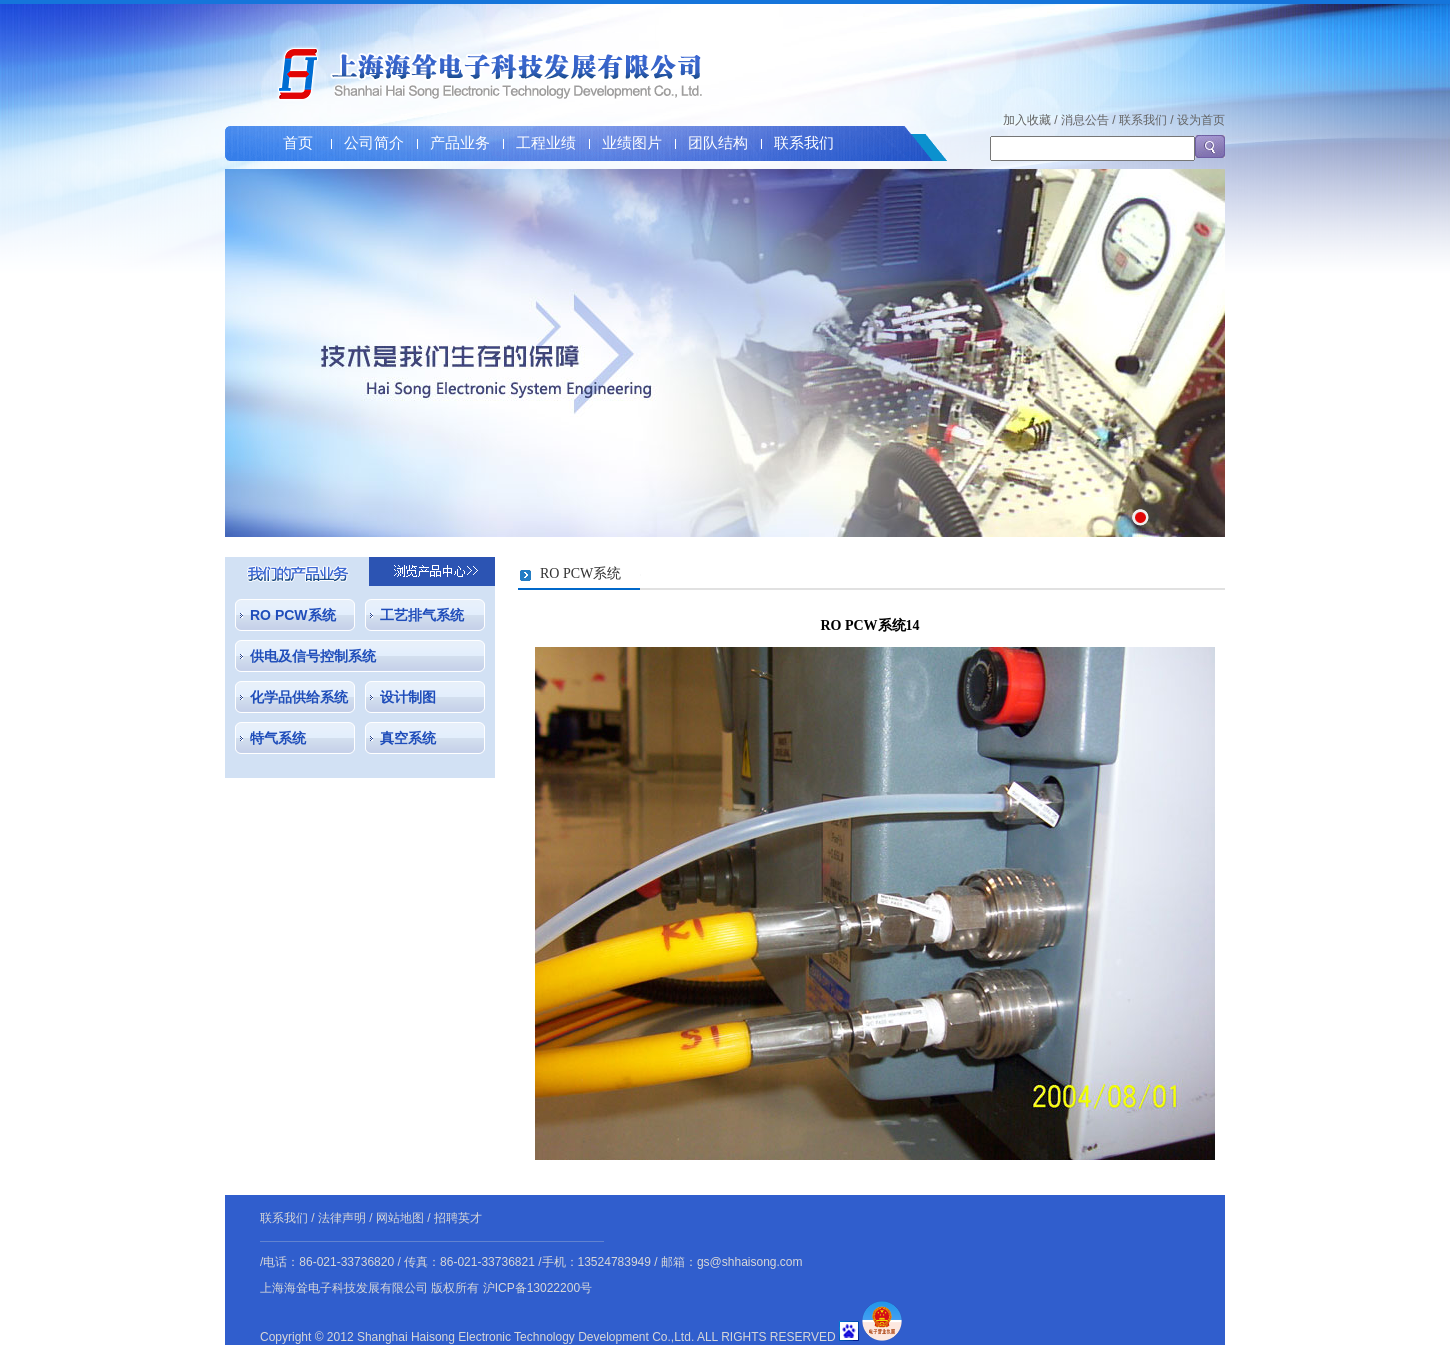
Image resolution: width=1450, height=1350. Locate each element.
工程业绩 (546, 143)
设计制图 (408, 697)
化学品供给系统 (299, 697)
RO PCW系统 (293, 615)
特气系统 (278, 738)
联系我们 (804, 143)
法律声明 (342, 1218)
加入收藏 (1027, 120)
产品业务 (460, 143)
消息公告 (1085, 120)
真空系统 (408, 738)
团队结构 (718, 143)
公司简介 (374, 143)
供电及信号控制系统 (313, 656)
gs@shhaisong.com (750, 1262)
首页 (298, 143)
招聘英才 (458, 1218)
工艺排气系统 (422, 615)
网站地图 (400, 1218)
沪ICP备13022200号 (537, 1288)
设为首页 (1201, 120)
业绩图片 (632, 143)
